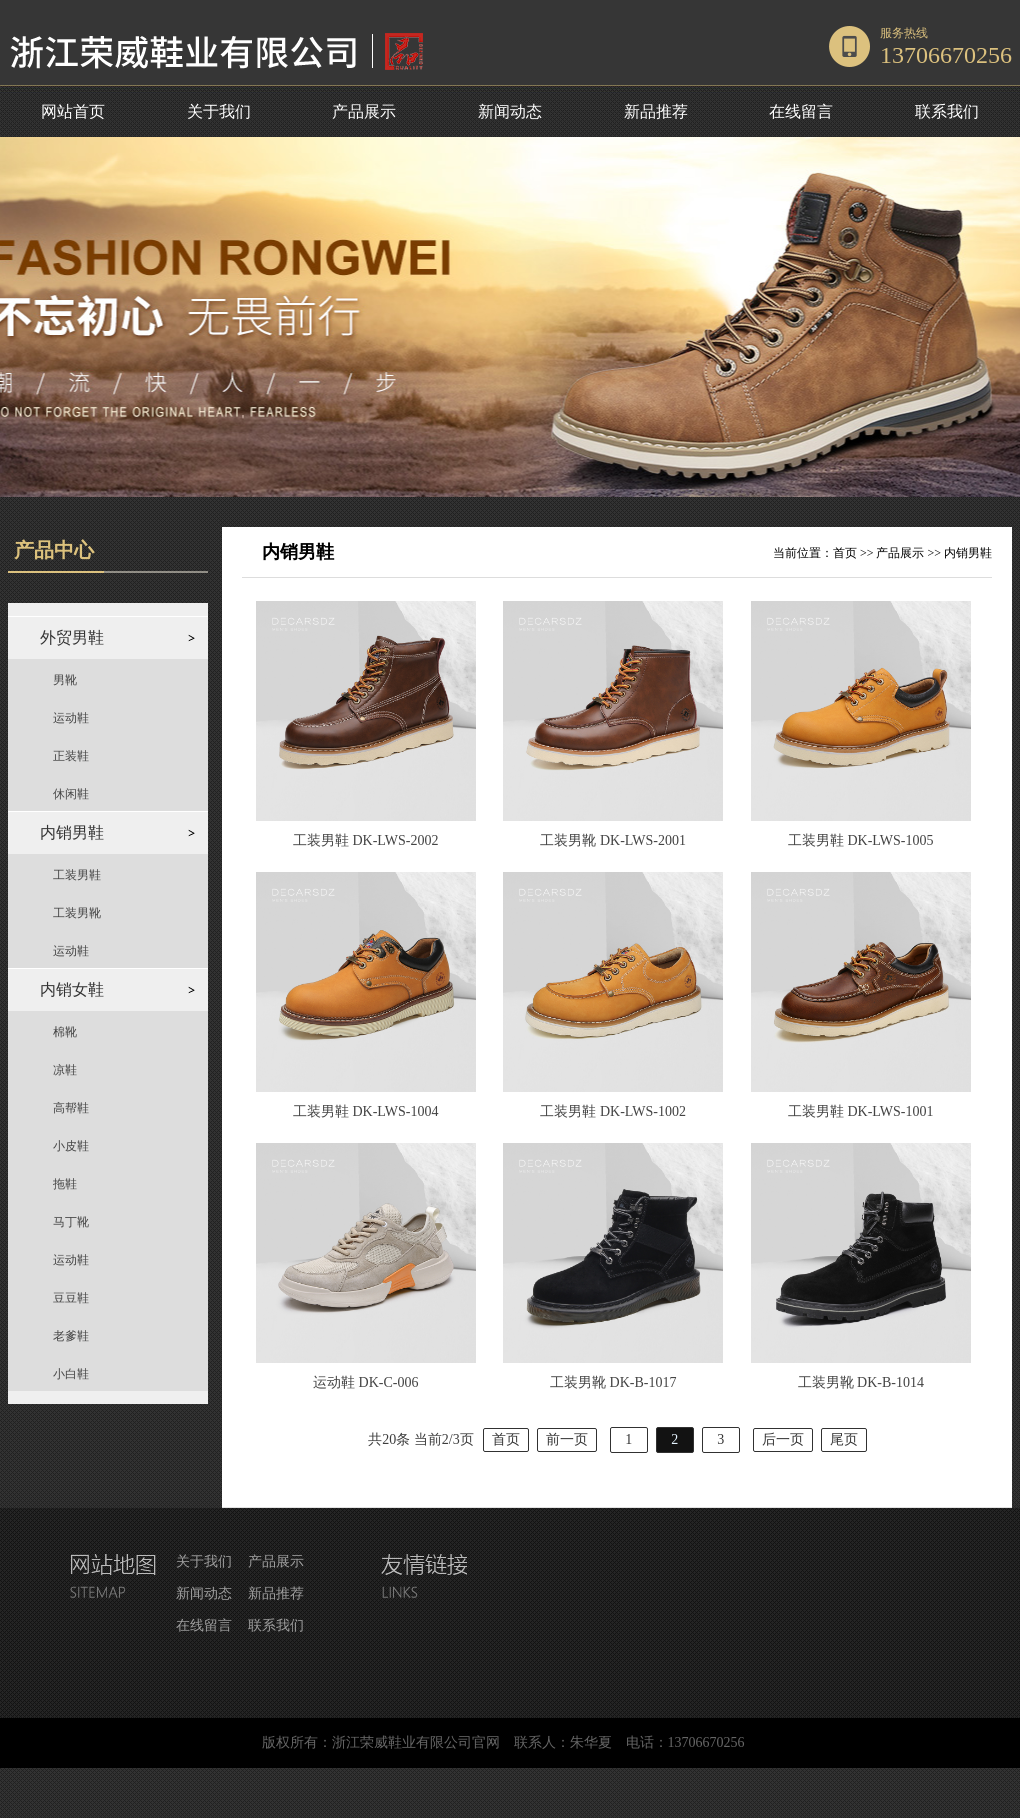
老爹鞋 (71, 1336)
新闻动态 (510, 111)
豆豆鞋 (71, 1298)
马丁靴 (71, 1222)
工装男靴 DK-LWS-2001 (613, 840)
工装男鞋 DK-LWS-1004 (366, 1111)
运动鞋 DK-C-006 (365, 1382)
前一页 (567, 1439)
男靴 (65, 680)
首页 (845, 553)
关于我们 (219, 111)
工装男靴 (77, 913)
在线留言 (801, 111)
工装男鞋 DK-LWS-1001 (861, 1111)
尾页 (844, 1439)
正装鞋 (71, 756)
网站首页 (73, 111)
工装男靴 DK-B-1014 (861, 1382)
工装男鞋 (77, 875)
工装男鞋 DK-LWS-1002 (613, 1111)
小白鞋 (71, 1374)
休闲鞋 (71, 794)
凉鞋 (65, 1070)
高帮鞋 (71, 1108)
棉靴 (65, 1032)
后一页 (783, 1439)
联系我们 (947, 111)
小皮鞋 (71, 1146)
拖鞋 (65, 1184)
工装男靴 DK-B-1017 (613, 1382)
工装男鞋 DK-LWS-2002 (366, 840)
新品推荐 (656, 111)
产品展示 (364, 111)
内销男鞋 (968, 553)
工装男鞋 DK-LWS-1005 (861, 840)
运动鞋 (71, 718)
